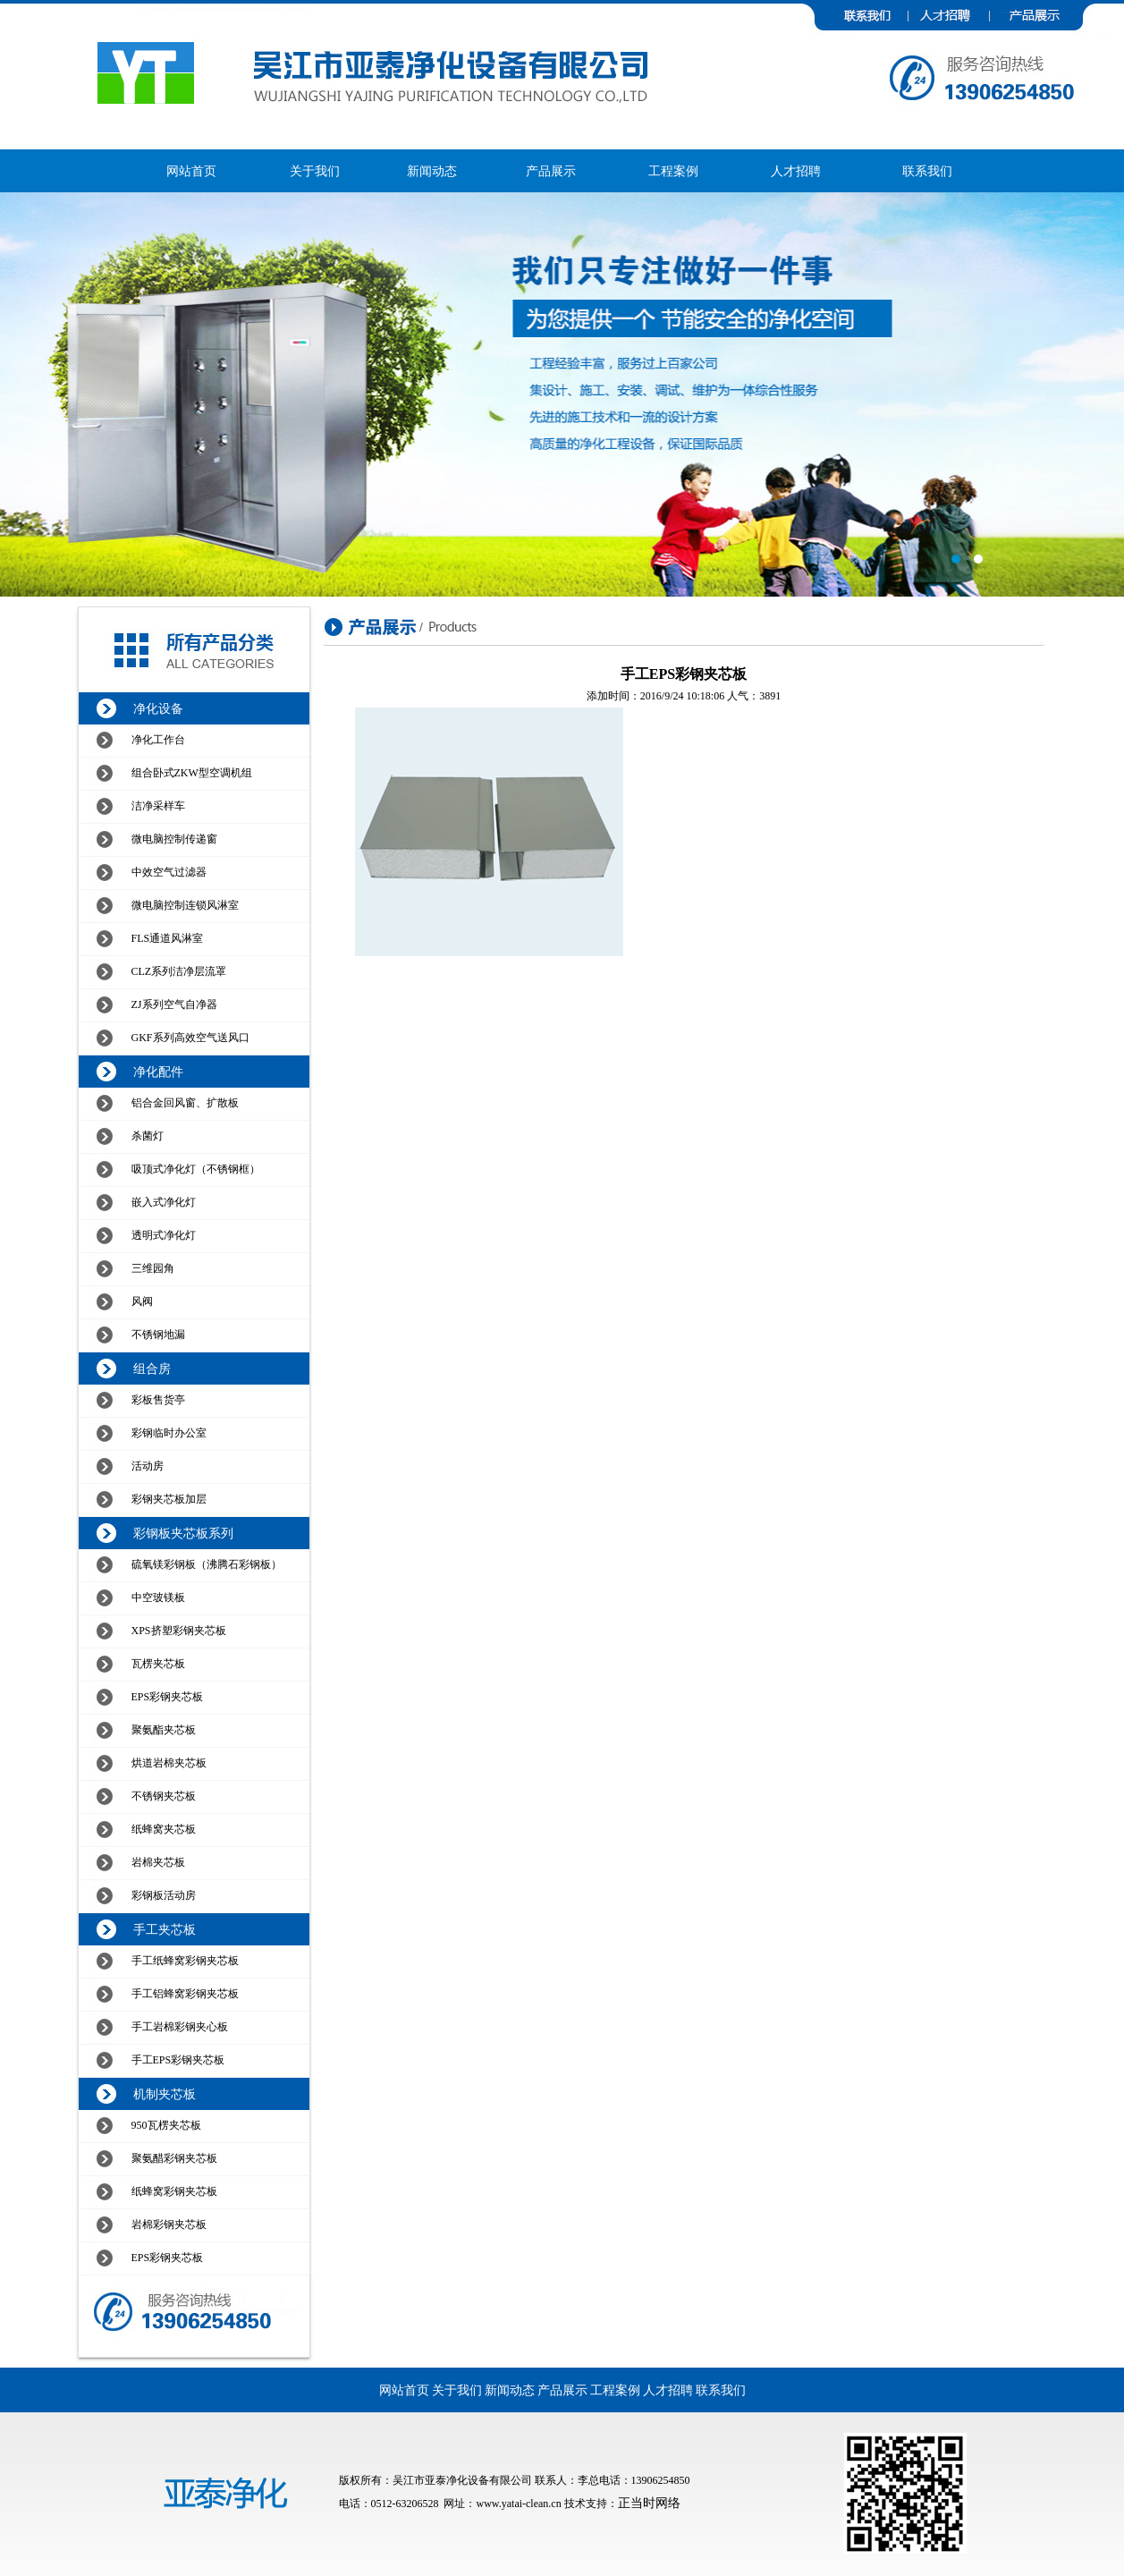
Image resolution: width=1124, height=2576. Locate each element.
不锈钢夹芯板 (163, 1796)
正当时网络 (649, 2503)
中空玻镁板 (158, 1597)
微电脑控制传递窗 (174, 839)
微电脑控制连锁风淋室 (185, 905)
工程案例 (673, 171)
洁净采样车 (158, 806)
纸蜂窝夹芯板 (163, 1829)
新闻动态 (432, 171)
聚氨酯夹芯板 (163, 1730)
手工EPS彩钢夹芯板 (178, 2060)
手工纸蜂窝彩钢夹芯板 (185, 1960)
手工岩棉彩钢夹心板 (179, 2027)
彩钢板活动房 (163, 1895)
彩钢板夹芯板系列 (183, 1533)
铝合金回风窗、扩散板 (185, 1103)
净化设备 (158, 709)
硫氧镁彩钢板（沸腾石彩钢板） (206, 1564)
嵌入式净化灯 (163, 1202)
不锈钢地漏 (158, 1334)
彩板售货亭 (158, 1400)
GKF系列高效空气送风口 (190, 1037)
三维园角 (152, 1268)
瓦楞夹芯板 (158, 1663)
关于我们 (315, 171)
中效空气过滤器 (169, 872)
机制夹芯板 (164, 2094)
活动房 (147, 1466)
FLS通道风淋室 (167, 938)
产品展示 (551, 171)
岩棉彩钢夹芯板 (169, 2224)
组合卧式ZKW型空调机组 (191, 773)
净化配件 (158, 1072)
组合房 (152, 1369)
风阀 (142, 1301)
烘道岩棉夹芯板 (169, 1763)
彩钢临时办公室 (169, 1433)
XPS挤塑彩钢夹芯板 (178, 1630)
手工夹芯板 (164, 1929)
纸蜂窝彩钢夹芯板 (174, 2191)
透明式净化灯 (163, 1235)
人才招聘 (796, 171)
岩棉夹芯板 (158, 1862)
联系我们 (927, 171)
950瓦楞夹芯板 (166, 2125)
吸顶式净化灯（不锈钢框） (195, 1169)
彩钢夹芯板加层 (169, 1499)
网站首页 (191, 171)
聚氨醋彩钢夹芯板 (174, 2158)
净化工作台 (158, 739)
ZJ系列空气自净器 (174, 1004)
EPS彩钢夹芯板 (167, 1696)
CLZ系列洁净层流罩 (179, 971)
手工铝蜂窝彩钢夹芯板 (185, 1993)
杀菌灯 (147, 1136)
